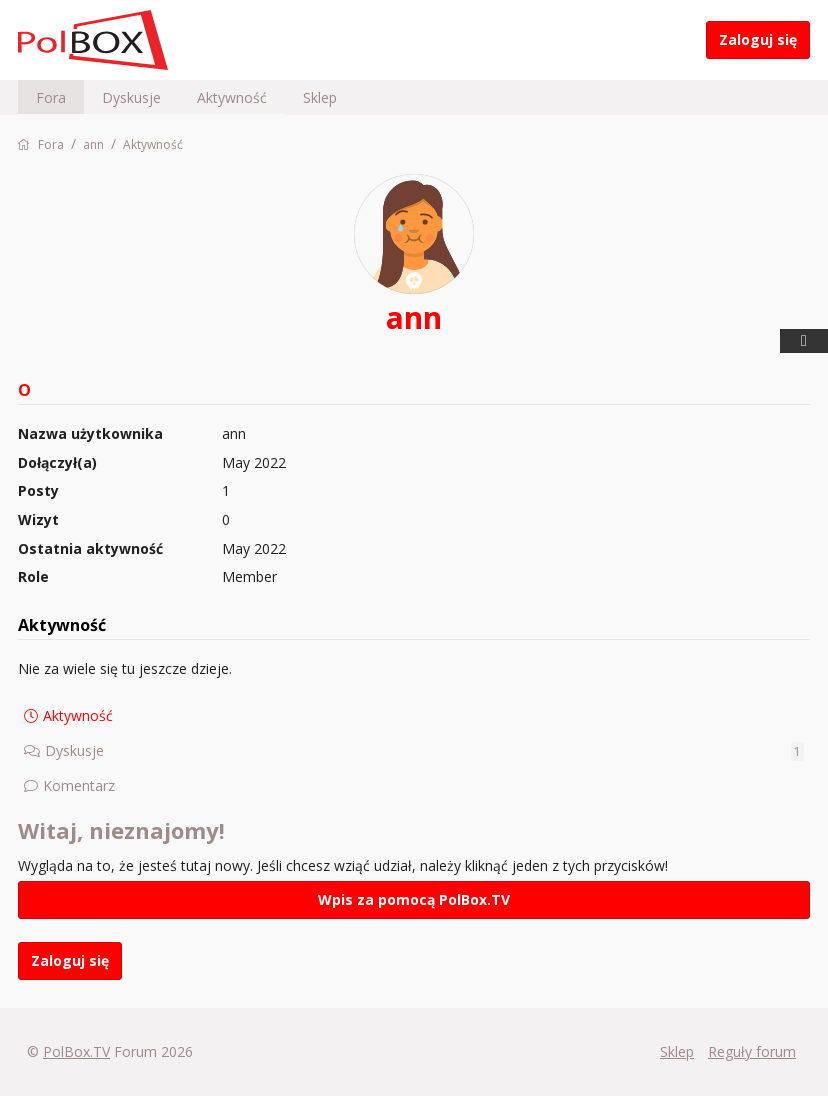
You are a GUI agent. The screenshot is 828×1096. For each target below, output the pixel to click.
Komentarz (79, 785)
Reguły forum (752, 1051)
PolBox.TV (76, 1051)
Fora (51, 97)
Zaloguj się (758, 39)
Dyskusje (131, 97)
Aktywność (232, 97)
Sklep (320, 97)
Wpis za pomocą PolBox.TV (414, 899)
